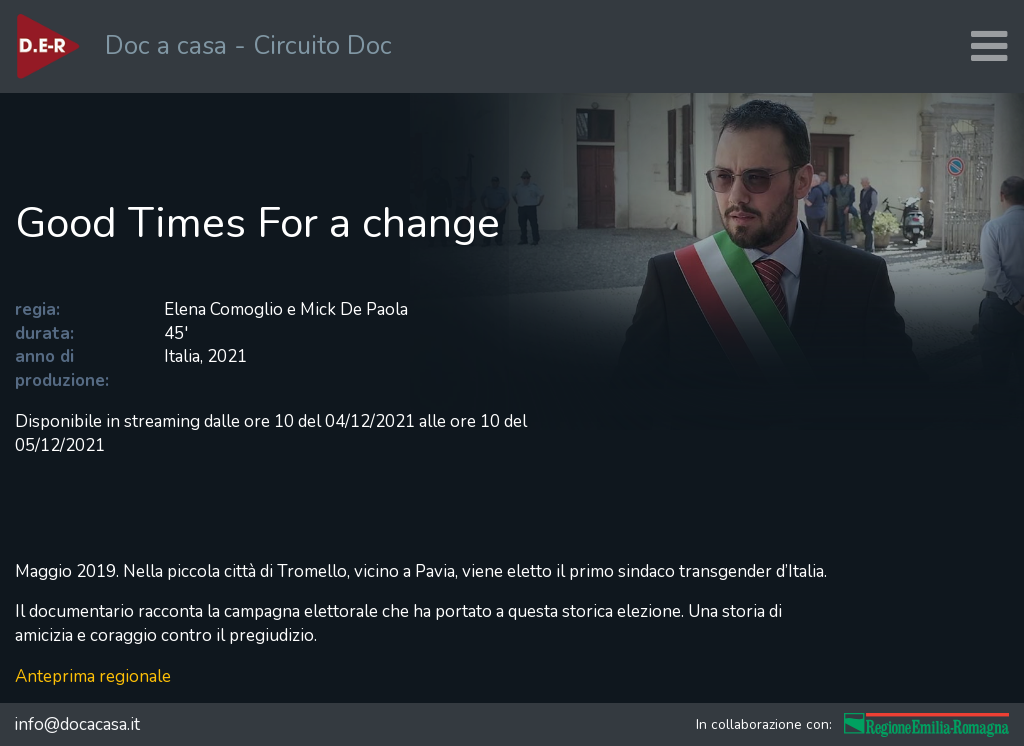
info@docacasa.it (77, 724)
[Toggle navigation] (989, 46)
